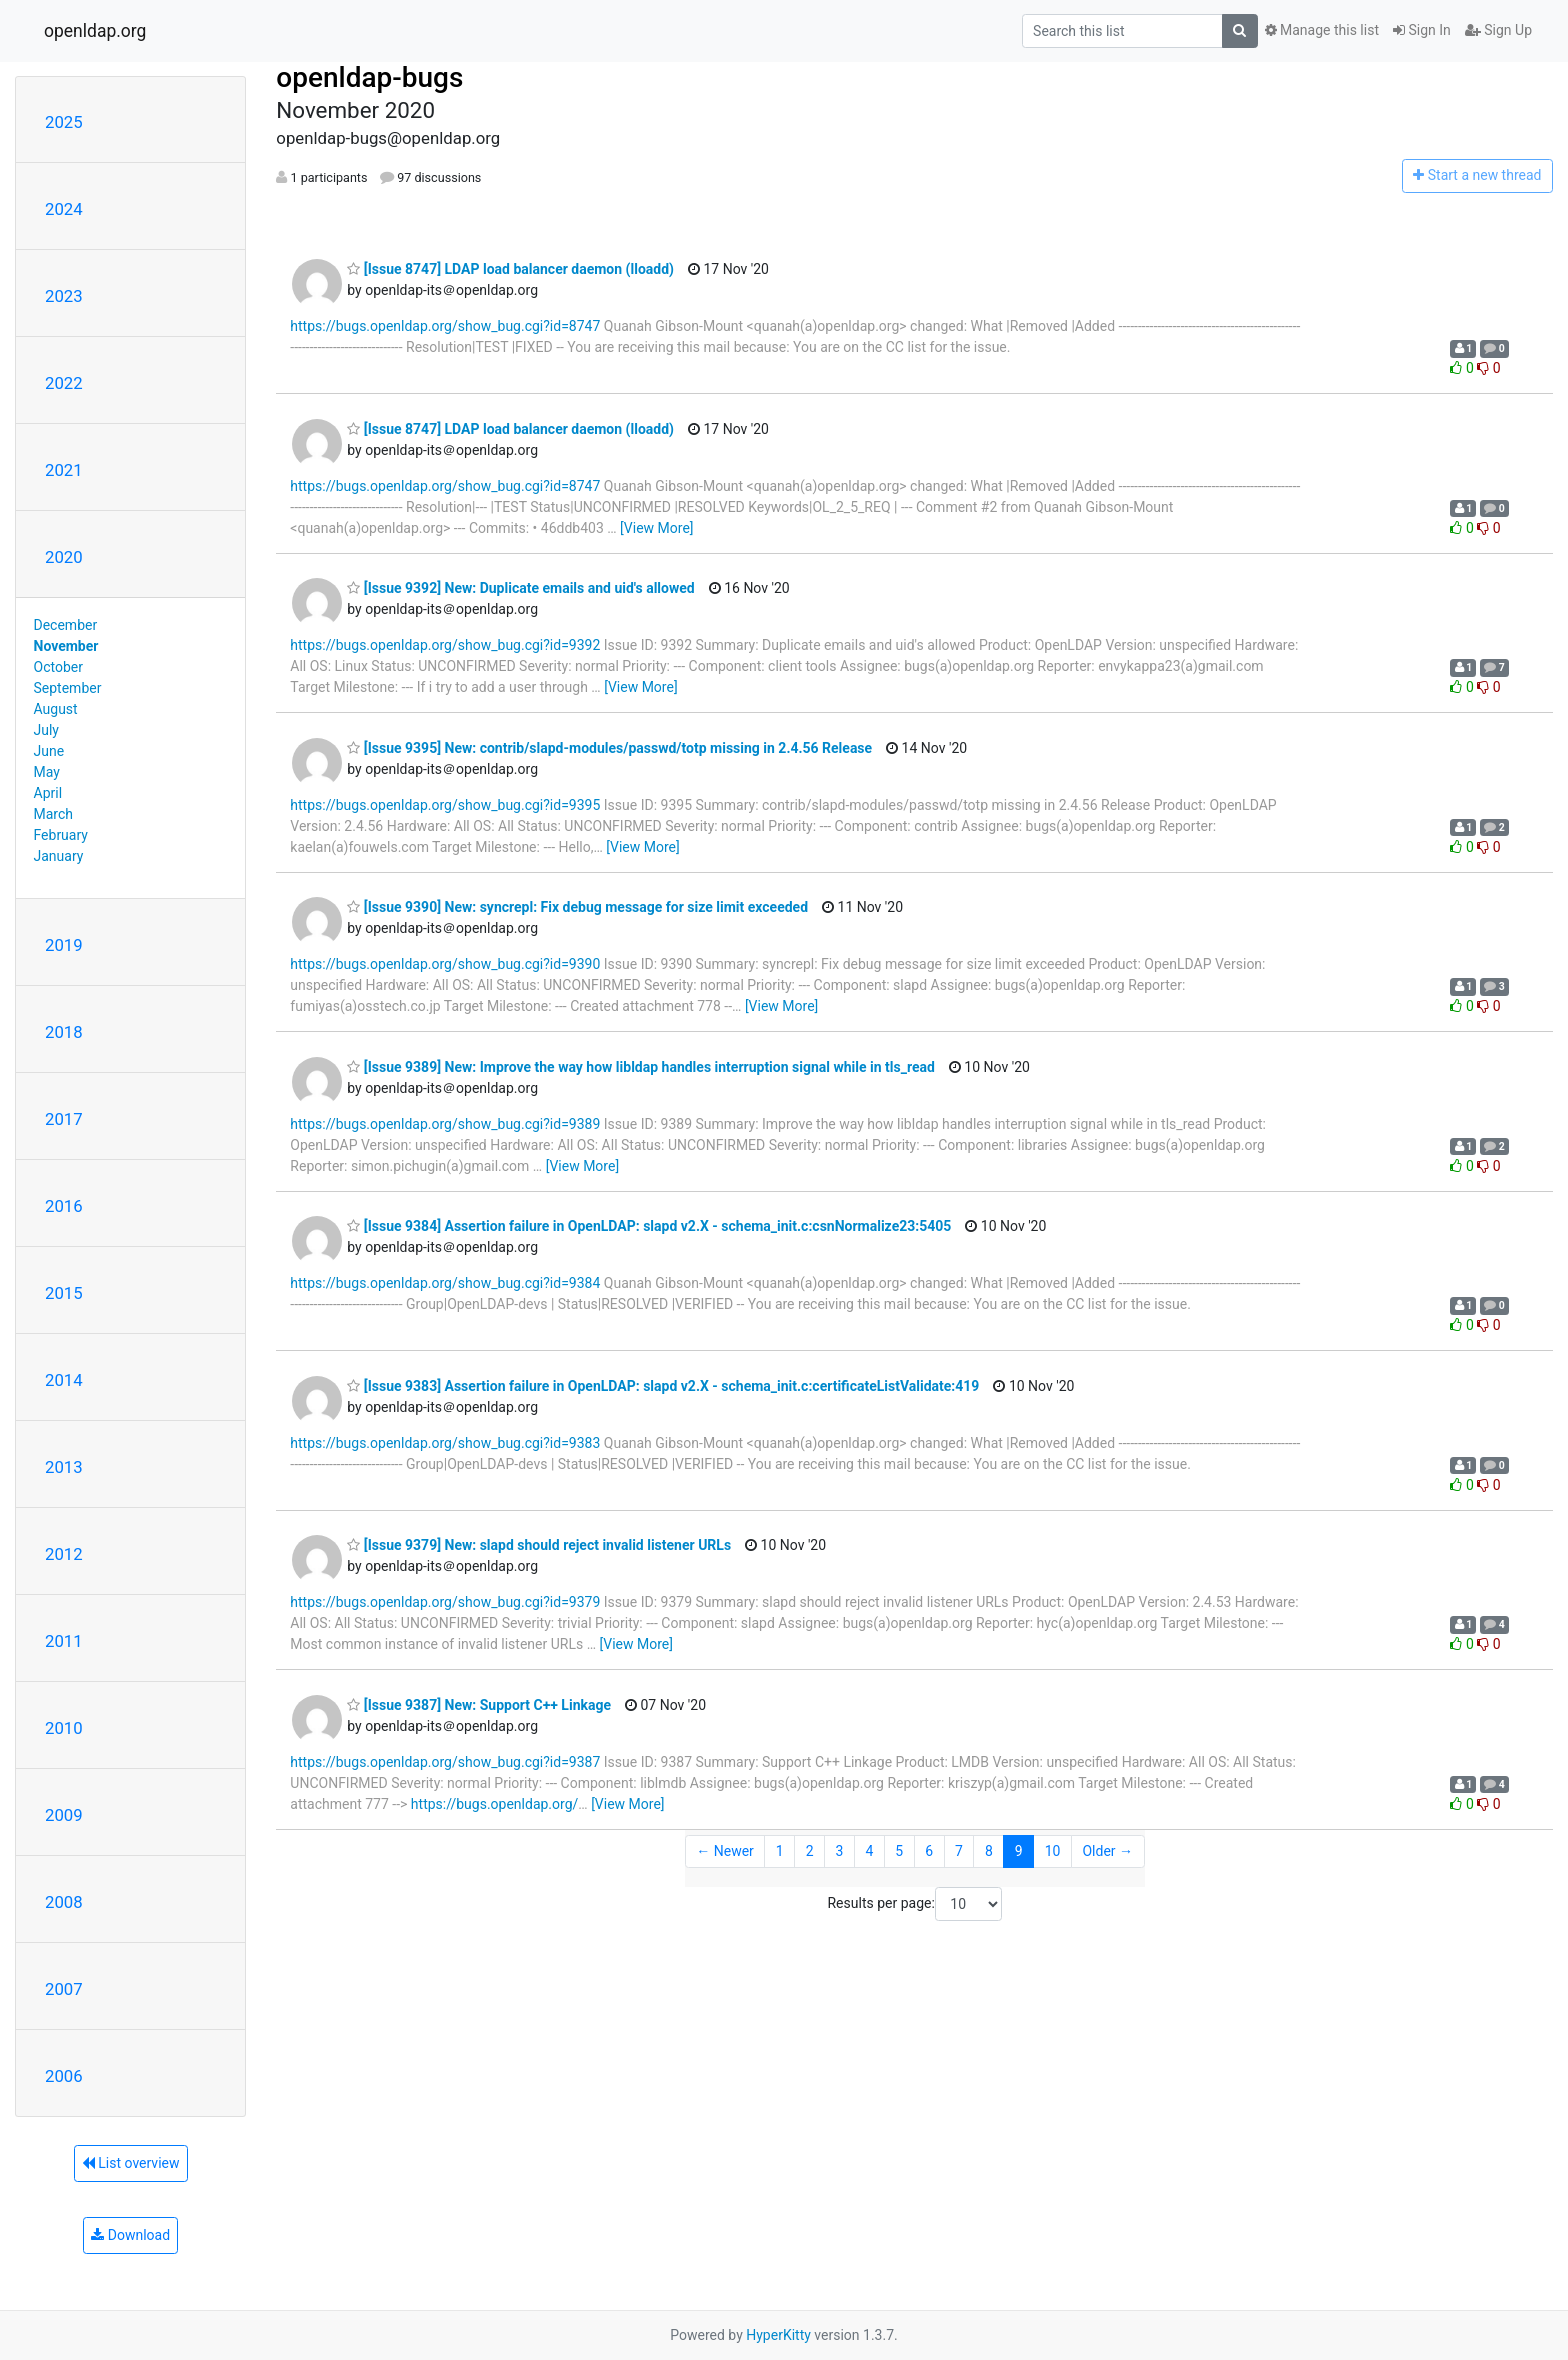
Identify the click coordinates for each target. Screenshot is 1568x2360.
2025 (64, 122)
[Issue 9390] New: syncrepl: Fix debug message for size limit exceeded (577, 907)
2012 (64, 1554)
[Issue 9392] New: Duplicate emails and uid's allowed (520, 588)
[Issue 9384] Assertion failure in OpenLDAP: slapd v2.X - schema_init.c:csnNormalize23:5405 (649, 1226)
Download (130, 2235)
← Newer (725, 1851)
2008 (64, 1902)
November (66, 646)
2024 (64, 209)
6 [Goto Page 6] (929, 1851)
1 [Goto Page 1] (780, 1851)
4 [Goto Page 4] (869, 1851)
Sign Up (1498, 30)
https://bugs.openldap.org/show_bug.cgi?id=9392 (445, 645)
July (46, 730)
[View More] (656, 528)
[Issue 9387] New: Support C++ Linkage (479, 1705)
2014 (64, 1380)
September (68, 688)
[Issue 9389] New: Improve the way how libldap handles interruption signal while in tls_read (641, 1067)
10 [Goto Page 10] (1053, 1851)
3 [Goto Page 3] (840, 1851)
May (47, 772)
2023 (64, 296)
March (54, 814)
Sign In (1422, 30)
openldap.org (95, 31)
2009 (64, 1815)
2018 (64, 1032)
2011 (64, 1641)
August (56, 709)
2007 (64, 1989)
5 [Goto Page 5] (899, 1851)
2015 (64, 1293)
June (49, 751)
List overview (131, 2163)
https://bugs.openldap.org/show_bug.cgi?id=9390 (445, 964)
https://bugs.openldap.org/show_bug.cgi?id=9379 (445, 1602)
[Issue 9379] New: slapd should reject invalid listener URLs (539, 1545)
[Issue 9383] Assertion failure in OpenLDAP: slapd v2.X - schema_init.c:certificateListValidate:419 (663, 1386)
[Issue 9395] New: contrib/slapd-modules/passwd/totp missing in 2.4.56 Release (609, 748)
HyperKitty (778, 2335)
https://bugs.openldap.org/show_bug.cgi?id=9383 (445, 1443)
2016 (64, 1206)
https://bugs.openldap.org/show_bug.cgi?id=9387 (445, 1762)
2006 (64, 2076)
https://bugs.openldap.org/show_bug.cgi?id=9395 (445, 805)
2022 (64, 383)
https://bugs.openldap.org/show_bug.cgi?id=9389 (445, 1124)
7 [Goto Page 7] (959, 1851)
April (48, 793)
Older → (1107, 1851)
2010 (64, 1728)
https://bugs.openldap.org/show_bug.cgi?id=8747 (445, 326)
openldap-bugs (369, 77)
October (58, 667)
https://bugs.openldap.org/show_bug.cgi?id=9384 (445, 1283)
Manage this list (1322, 30)
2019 (64, 945)
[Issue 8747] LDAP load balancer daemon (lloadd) (510, 269)
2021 (64, 470)
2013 (64, 1467)
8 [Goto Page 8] (989, 1851)
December (66, 625)
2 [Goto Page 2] (810, 1851)
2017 (64, 1119)
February (61, 835)
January (59, 856)
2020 (64, 557)
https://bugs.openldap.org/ (494, 1804)
